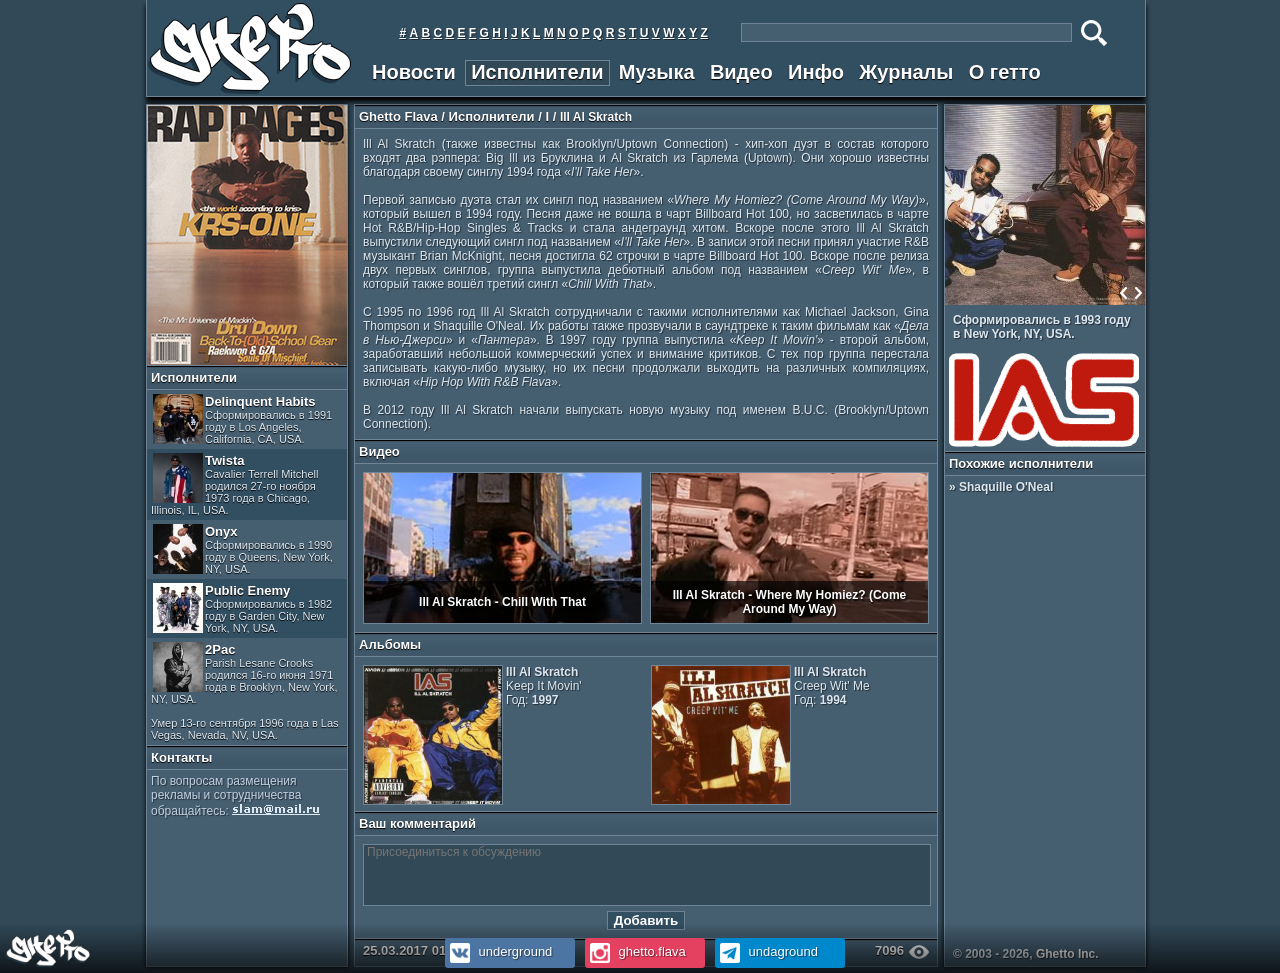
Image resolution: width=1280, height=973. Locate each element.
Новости (414, 72)
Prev (1124, 293)
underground (498, 951)
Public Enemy (242, 608)
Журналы (906, 72)
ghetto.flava (635, 951)
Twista (235, 484)
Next (1138, 293)
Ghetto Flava (398, 116)
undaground (766, 951)
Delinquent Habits (242, 419)
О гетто (1005, 72)
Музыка (657, 72)
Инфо (816, 72)
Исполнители (537, 72)
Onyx (243, 549)
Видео (741, 72)
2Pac (245, 691)
